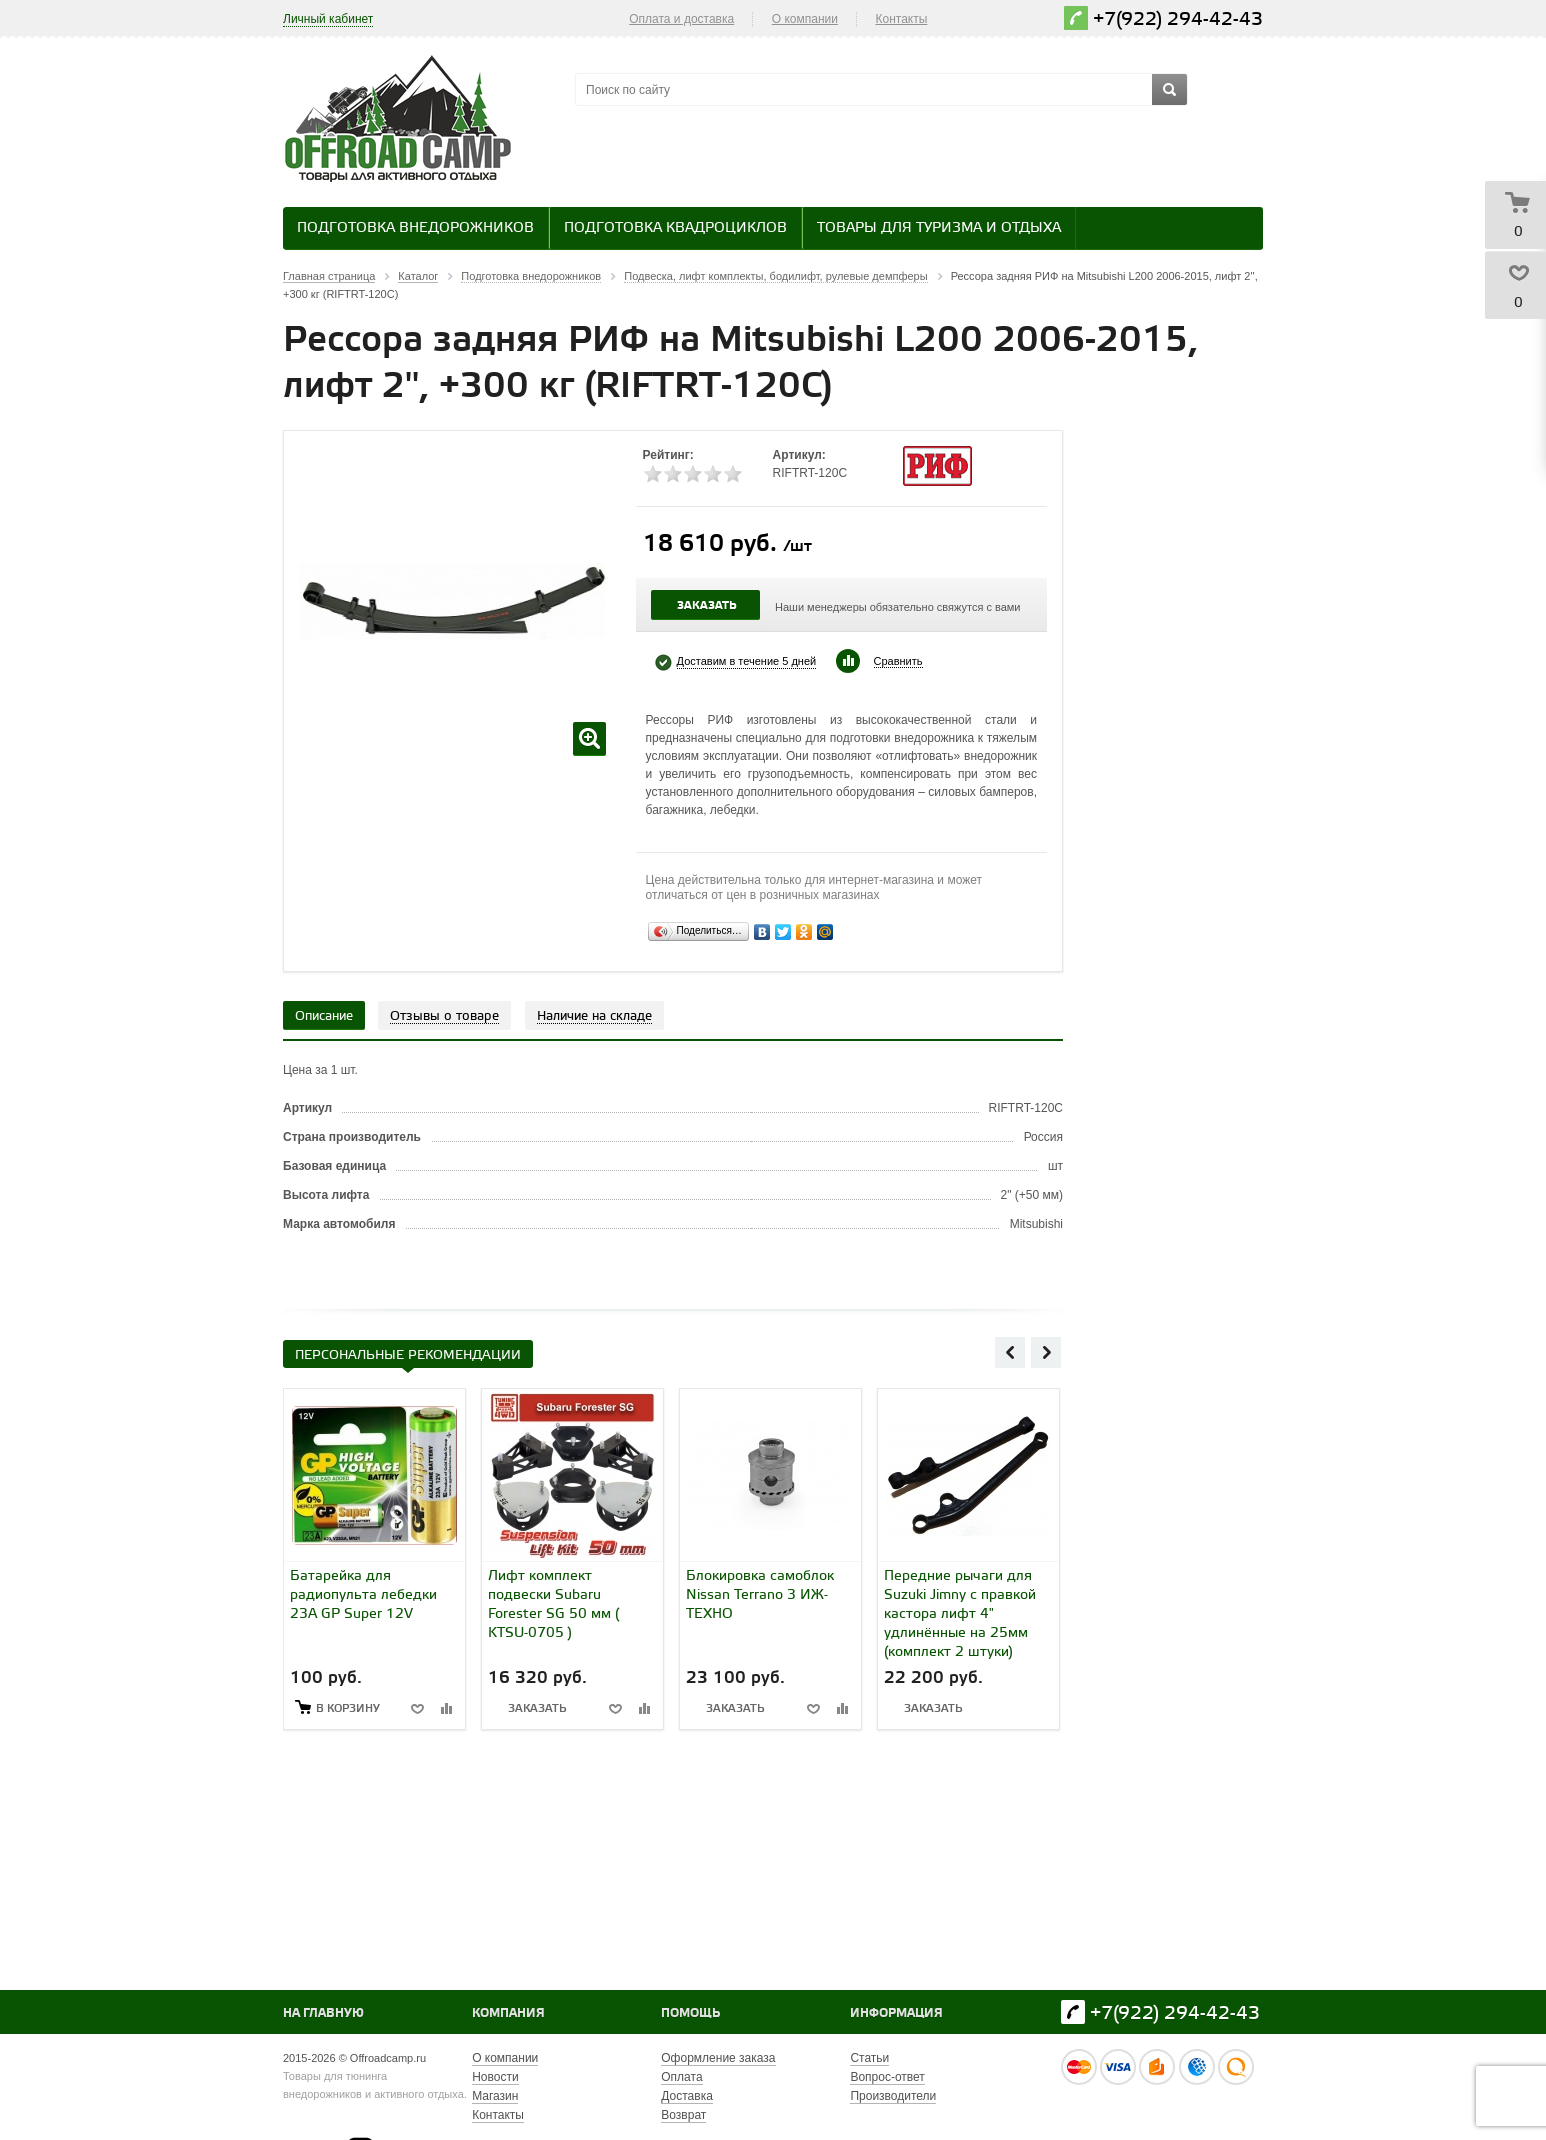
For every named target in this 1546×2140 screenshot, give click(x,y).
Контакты (902, 19)
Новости (495, 2077)
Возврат (683, 2115)
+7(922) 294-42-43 (1178, 19)
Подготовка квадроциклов (675, 228)
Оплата (681, 2077)
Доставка (687, 2096)
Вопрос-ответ (887, 2077)
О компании (805, 19)
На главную (323, 2013)
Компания (508, 2013)
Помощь (690, 2013)
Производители (893, 2096)
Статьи (869, 2058)
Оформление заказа (718, 2058)
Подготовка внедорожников (415, 228)
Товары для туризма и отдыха (939, 228)
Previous (1010, 1352)
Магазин (495, 2096)
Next (1046, 1352)
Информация (896, 2013)
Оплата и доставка (681, 19)
